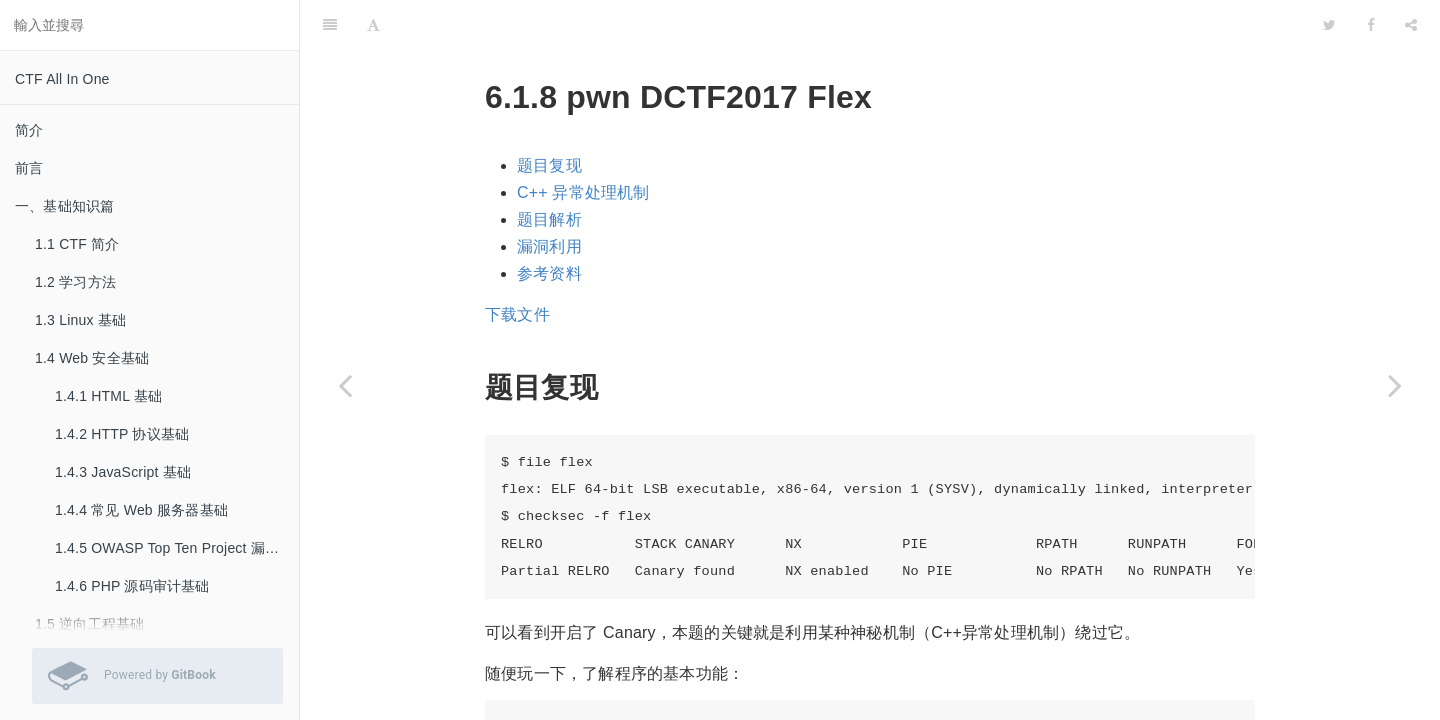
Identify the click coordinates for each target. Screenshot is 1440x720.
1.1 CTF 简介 (77, 244)
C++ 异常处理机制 (583, 142)
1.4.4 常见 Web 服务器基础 (141, 510)
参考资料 (549, 223)
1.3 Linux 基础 (80, 320)
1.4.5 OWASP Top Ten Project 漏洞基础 (177, 548)
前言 (29, 168)
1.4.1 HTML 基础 (108, 396)
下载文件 (517, 264)
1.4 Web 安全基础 (92, 358)
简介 (29, 130)
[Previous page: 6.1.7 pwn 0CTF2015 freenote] (345, 385)
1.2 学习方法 (75, 282)
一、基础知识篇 (64, 206)
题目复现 (549, 115)
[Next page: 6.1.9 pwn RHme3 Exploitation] (1395, 385)
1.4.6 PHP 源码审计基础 (132, 586)
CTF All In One (62, 79)
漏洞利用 (549, 196)
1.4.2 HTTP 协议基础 (122, 434)
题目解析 (549, 169)
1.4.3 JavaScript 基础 (123, 472)
